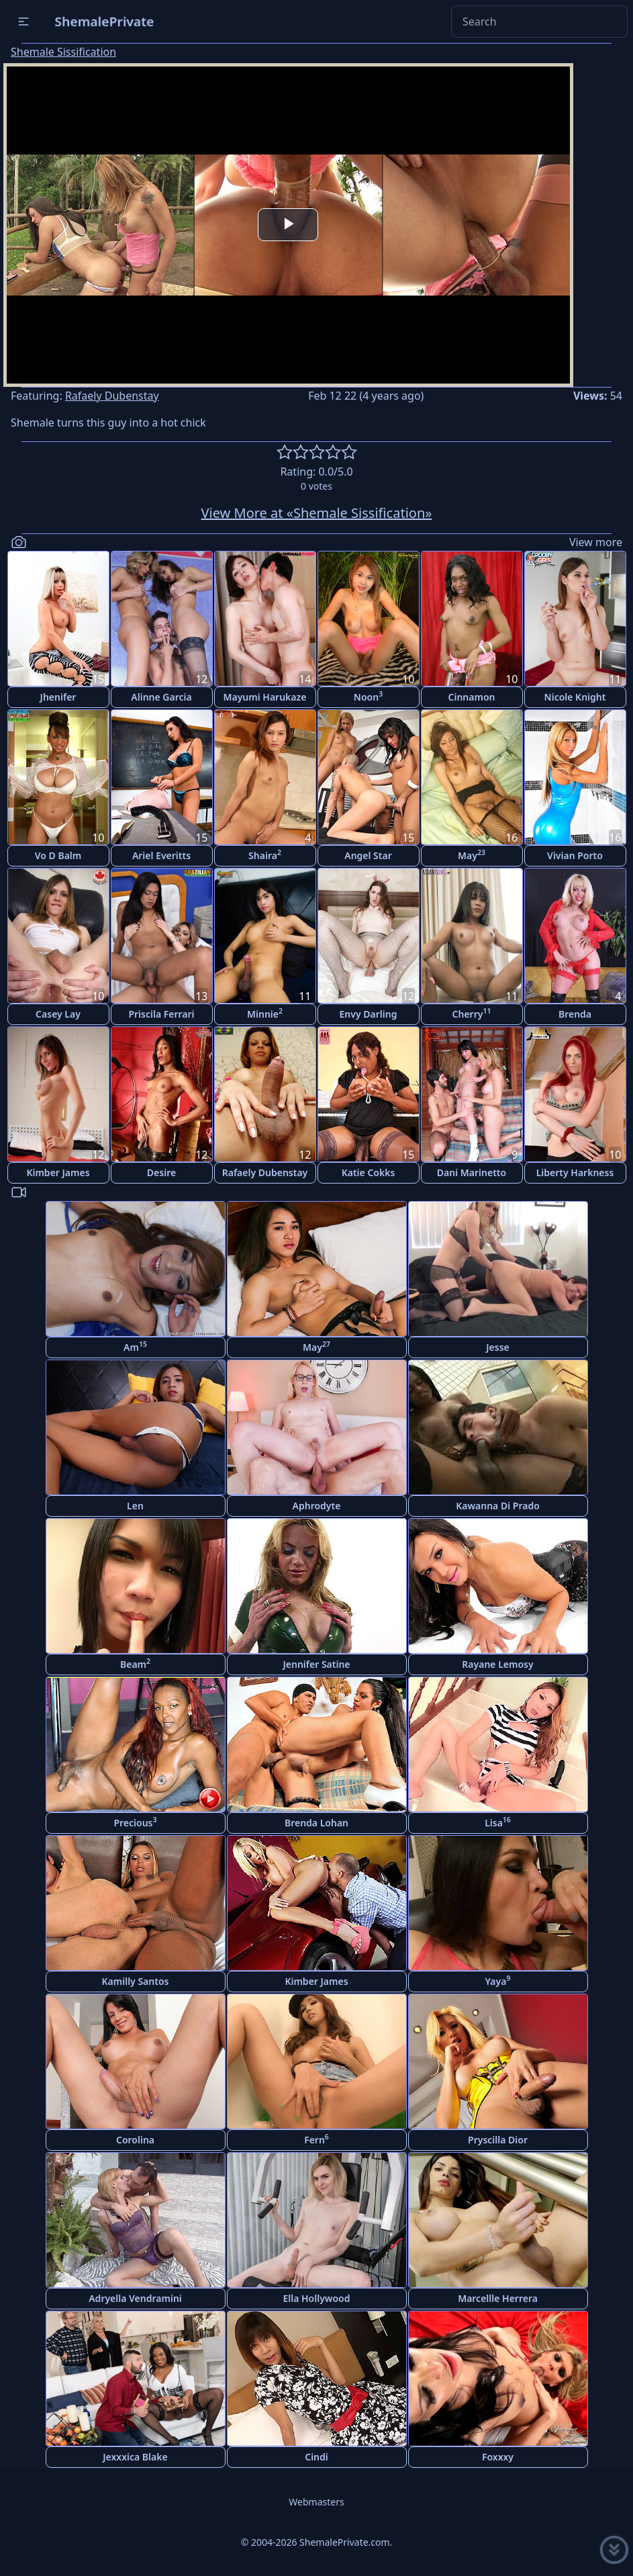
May (471, 855)
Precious (134, 1822)
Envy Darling (368, 1014)
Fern (316, 2139)
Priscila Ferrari (161, 1014)
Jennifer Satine (316, 1664)
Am (135, 1346)
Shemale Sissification (63, 51)
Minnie (265, 1013)
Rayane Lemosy (497, 1664)
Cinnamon (471, 697)
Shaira (264, 855)
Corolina (135, 2139)
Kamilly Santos (135, 1981)
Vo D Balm (58, 855)
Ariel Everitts (161, 855)
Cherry (471, 1013)
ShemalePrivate (104, 21)
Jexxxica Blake (135, 2456)
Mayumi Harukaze (264, 697)
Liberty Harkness (575, 1172)
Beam (135, 1663)
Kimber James (57, 1172)
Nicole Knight (575, 697)
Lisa (498, 1822)
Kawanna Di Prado (498, 1505)
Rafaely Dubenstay (112, 395)
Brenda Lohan (316, 1822)
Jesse (497, 1347)
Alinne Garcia (161, 697)
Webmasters (316, 2501)
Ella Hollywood (316, 2298)
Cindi (316, 2456)
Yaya (498, 1980)
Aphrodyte (317, 1505)
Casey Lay (58, 1014)
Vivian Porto (575, 855)
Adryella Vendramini (135, 2298)
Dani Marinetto (471, 1172)
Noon (368, 696)
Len (135, 1505)
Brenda (574, 1014)
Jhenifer (58, 697)
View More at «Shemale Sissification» (316, 513)
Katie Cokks (368, 1172)
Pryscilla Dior (498, 2139)
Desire (161, 1172)
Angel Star (368, 855)
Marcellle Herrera (498, 2298)
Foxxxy (498, 2456)
